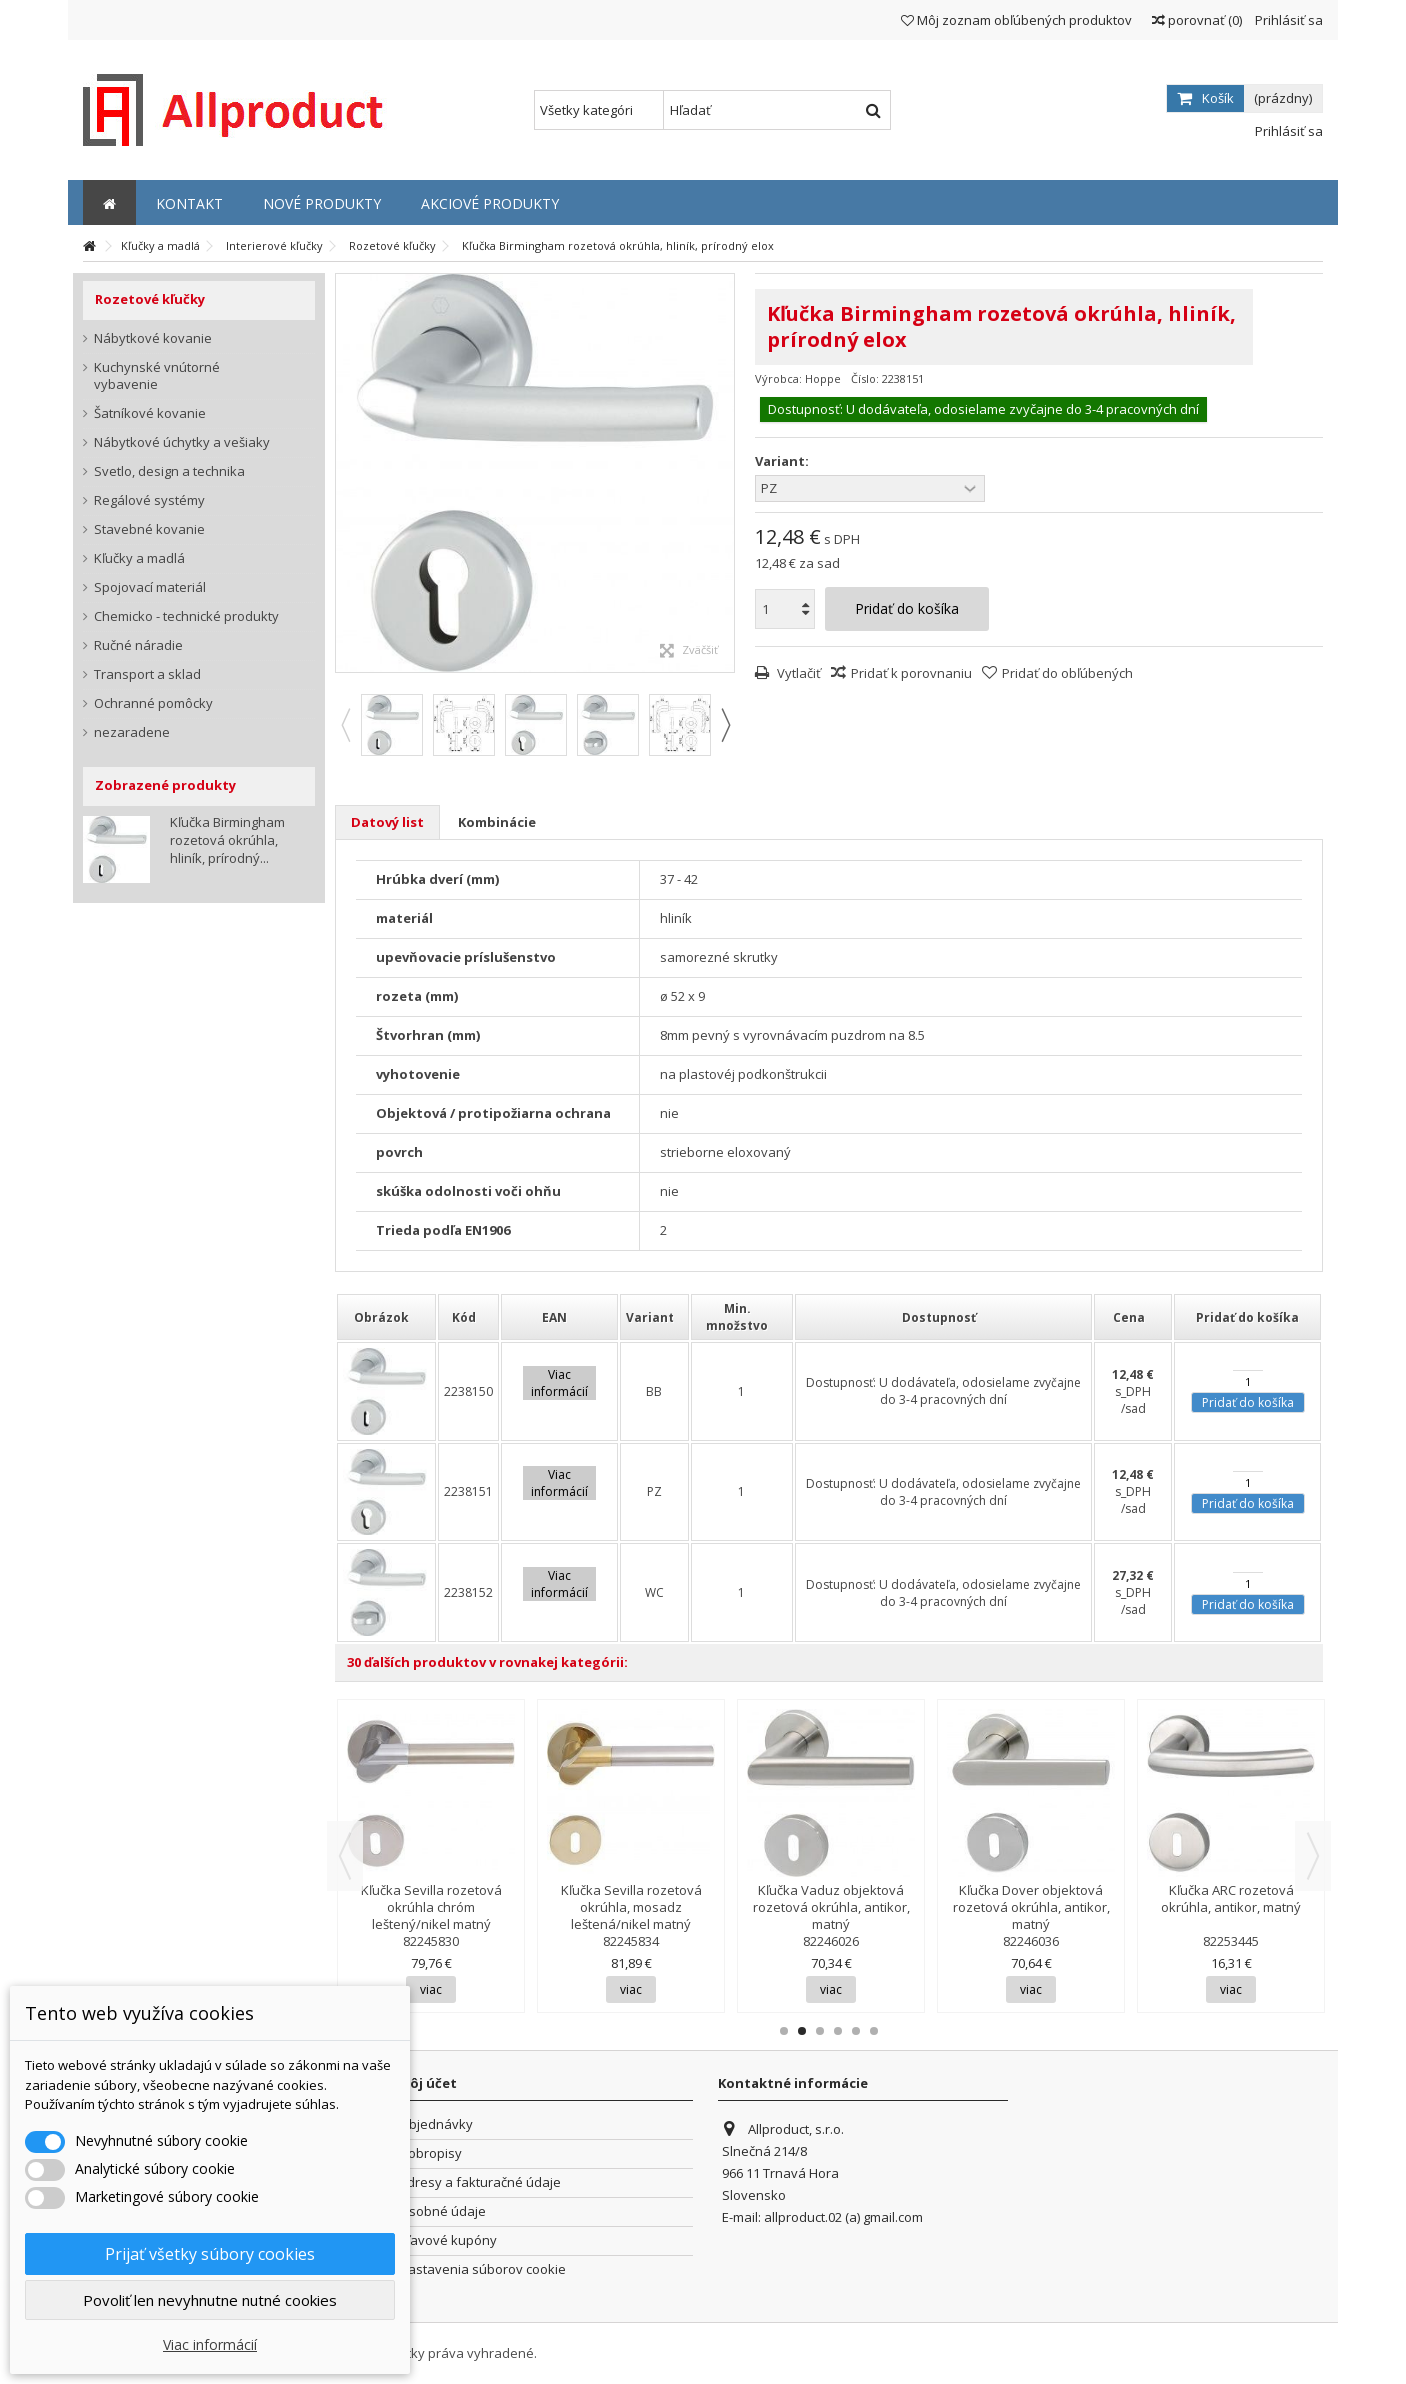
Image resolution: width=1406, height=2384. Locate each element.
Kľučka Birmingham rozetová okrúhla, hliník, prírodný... (227, 840)
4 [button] (838, 2031)
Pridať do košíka (1248, 1402)
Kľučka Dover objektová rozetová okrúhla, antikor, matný (1031, 1907)
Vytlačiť (797, 673)
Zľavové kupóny (448, 2240)
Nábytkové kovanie (153, 338)
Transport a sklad (147, 674)
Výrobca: (778, 378)
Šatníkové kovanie (150, 413)
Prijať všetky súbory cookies (210, 2254)
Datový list (387, 822)
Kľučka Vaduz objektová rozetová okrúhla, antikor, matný (831, 1907)
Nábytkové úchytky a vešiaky (182, 442)
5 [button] (856, 2031)
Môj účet (427, 2083)
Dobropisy (430, 2153)
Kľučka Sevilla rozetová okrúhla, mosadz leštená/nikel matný (631, 1907)
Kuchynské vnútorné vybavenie (157, 376)
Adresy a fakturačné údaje (480, 2182)
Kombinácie (497, 822)
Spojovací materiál (150, 587)
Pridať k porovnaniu (911, 673)
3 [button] (820, 2031)
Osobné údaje (442, 2211)
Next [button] (725, 725)
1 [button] (784, 2031)
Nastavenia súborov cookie (482, 2269)
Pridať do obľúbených (1067, 673)
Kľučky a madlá (139, 558)
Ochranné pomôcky (153, 703)
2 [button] (802, 2031)
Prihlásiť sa (1287, 20)
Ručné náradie (138, 645)
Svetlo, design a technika (169, 471)
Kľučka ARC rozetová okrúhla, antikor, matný (1231, 1898)
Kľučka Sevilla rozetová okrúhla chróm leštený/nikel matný (431, 1907)
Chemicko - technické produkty (186, 616)
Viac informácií (210, 2344)
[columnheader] (386, 1317)
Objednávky (436, 2124)
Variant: (783, 461)
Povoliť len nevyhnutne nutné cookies (210, 2300)
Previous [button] (345, 725)
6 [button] (874, 2031)
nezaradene (132, 732)
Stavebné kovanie (149, 529)
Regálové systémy (149, 500)
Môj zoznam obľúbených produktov (1016, 20)
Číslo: (865, 378)
